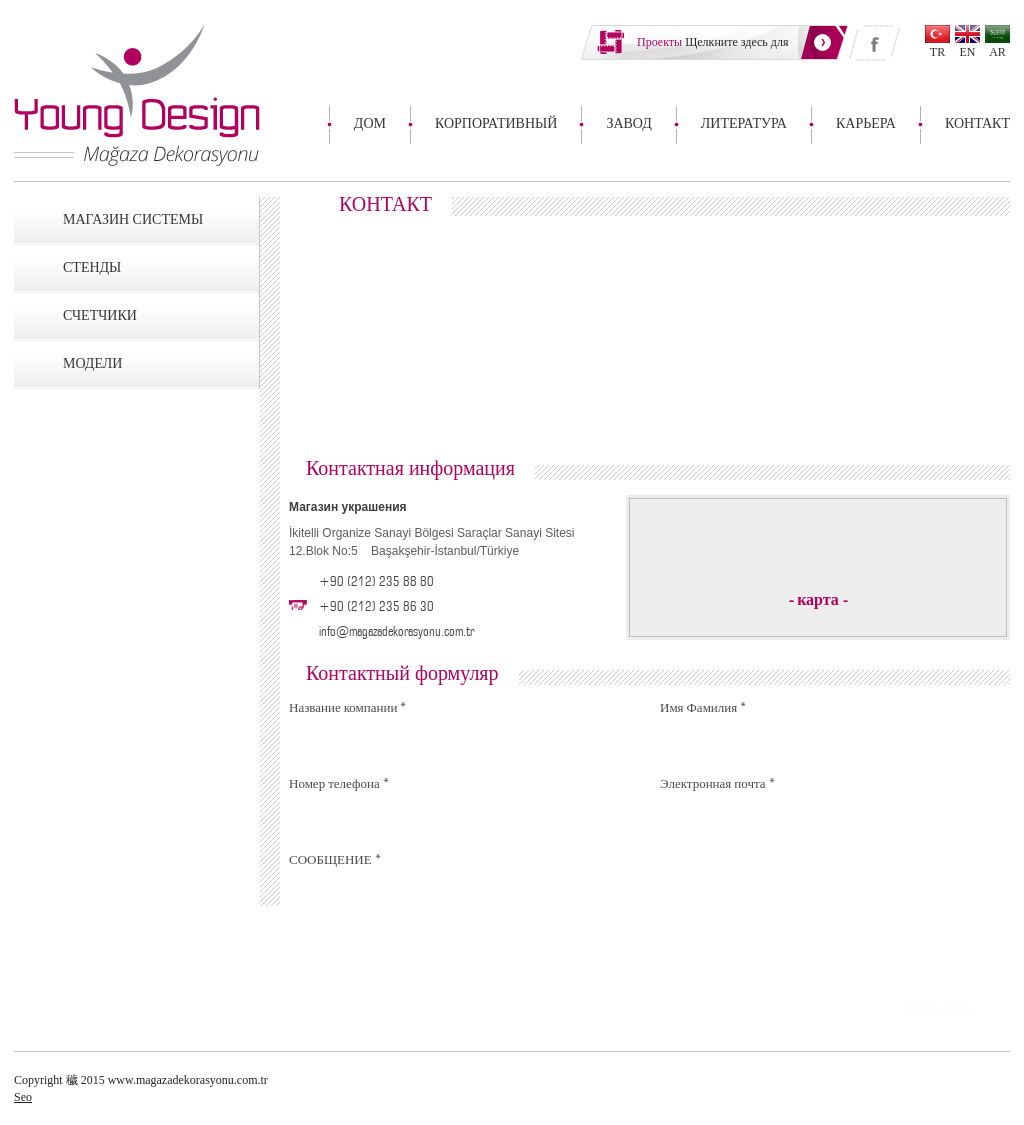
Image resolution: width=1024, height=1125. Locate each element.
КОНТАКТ (977, 123)
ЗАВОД (628, 123)
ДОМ (370, 123)
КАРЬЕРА (866, 123)
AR (997, 52)
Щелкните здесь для (712, 42)
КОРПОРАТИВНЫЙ (496, 123)
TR (937, 52)
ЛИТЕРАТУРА (744, 123)
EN (968, 52)
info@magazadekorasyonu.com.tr (396, 629)
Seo (23, 1097)
